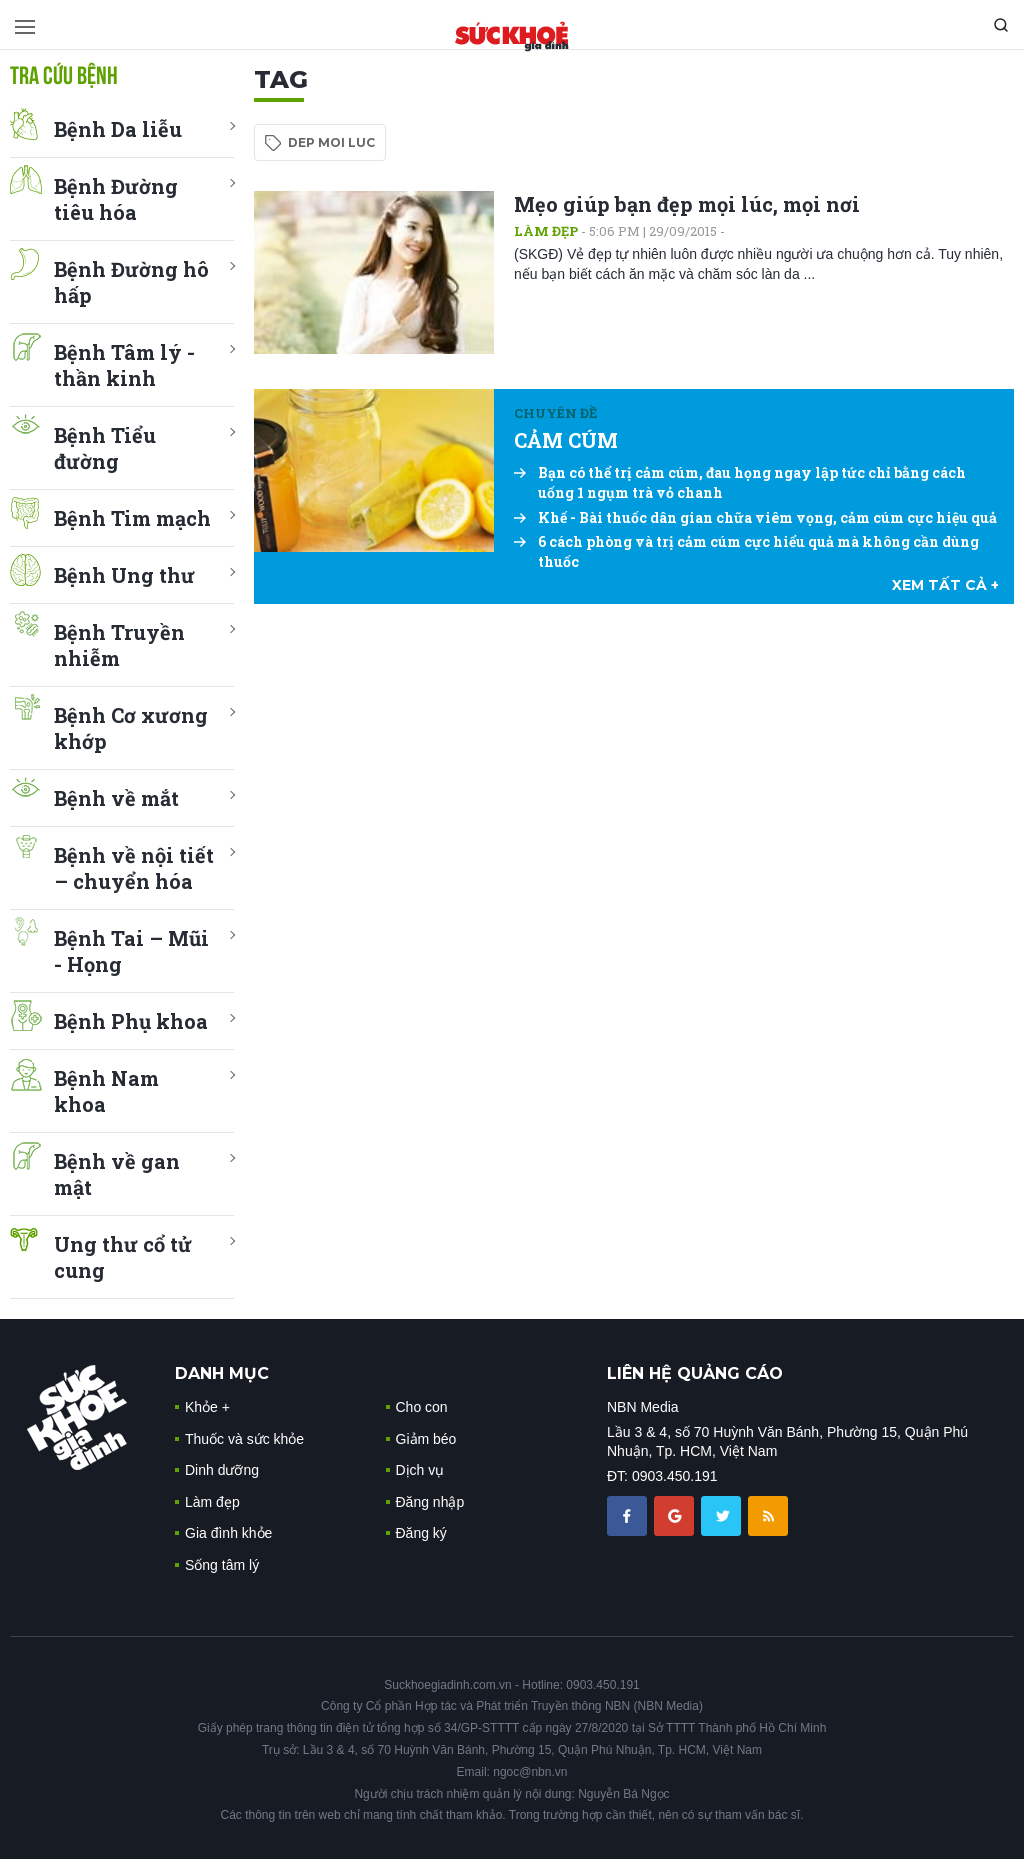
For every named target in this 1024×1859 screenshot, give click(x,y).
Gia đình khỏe (228, 1533)
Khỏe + (207, 1407)
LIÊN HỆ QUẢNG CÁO (695, 1373)
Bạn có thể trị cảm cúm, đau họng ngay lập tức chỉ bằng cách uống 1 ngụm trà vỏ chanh (740, 482)
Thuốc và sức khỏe (244, 1439)
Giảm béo (426, 1439)
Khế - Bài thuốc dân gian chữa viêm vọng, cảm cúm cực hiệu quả (755, 517)
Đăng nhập (430, 1502)
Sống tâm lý (222, 1565)
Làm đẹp (546, 231)
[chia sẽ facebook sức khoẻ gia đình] (629, 1515)
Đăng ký (421, 1533)
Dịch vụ (420, 1470)
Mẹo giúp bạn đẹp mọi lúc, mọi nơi (687, 204)
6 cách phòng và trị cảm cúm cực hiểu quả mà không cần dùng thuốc (746, 551)
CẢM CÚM (566, 440)
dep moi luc (331, 142)
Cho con (422, 1407)
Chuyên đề (555, 413)
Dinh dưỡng (222, 1470)
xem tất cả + (945, 585)
